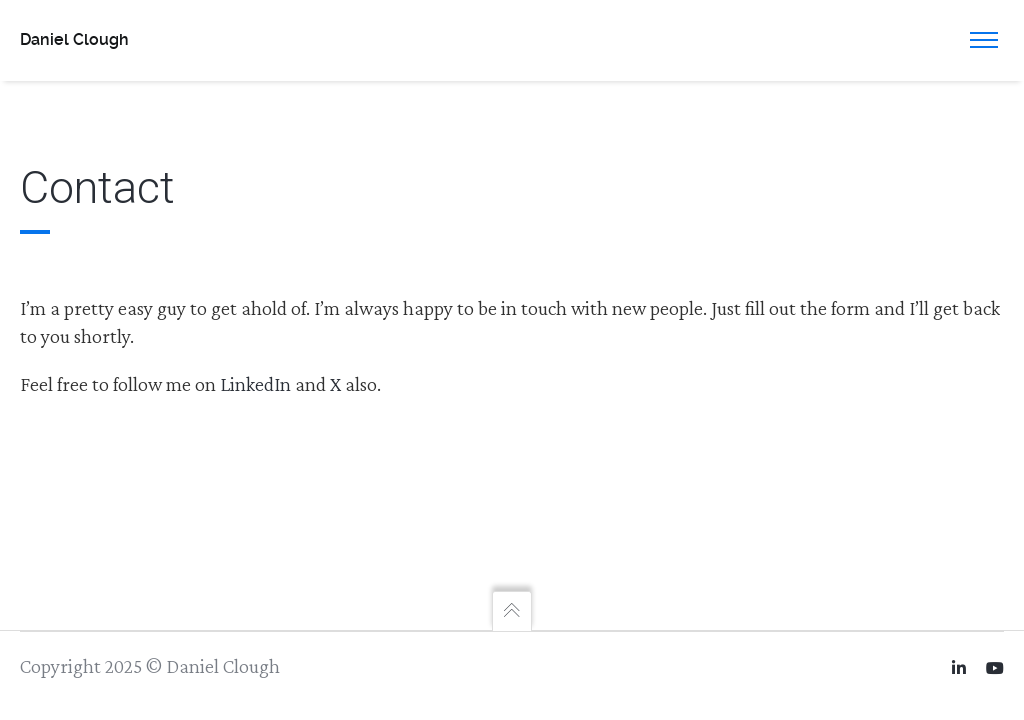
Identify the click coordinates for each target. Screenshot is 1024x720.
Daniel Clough (74, 39)
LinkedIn (255, 384)
